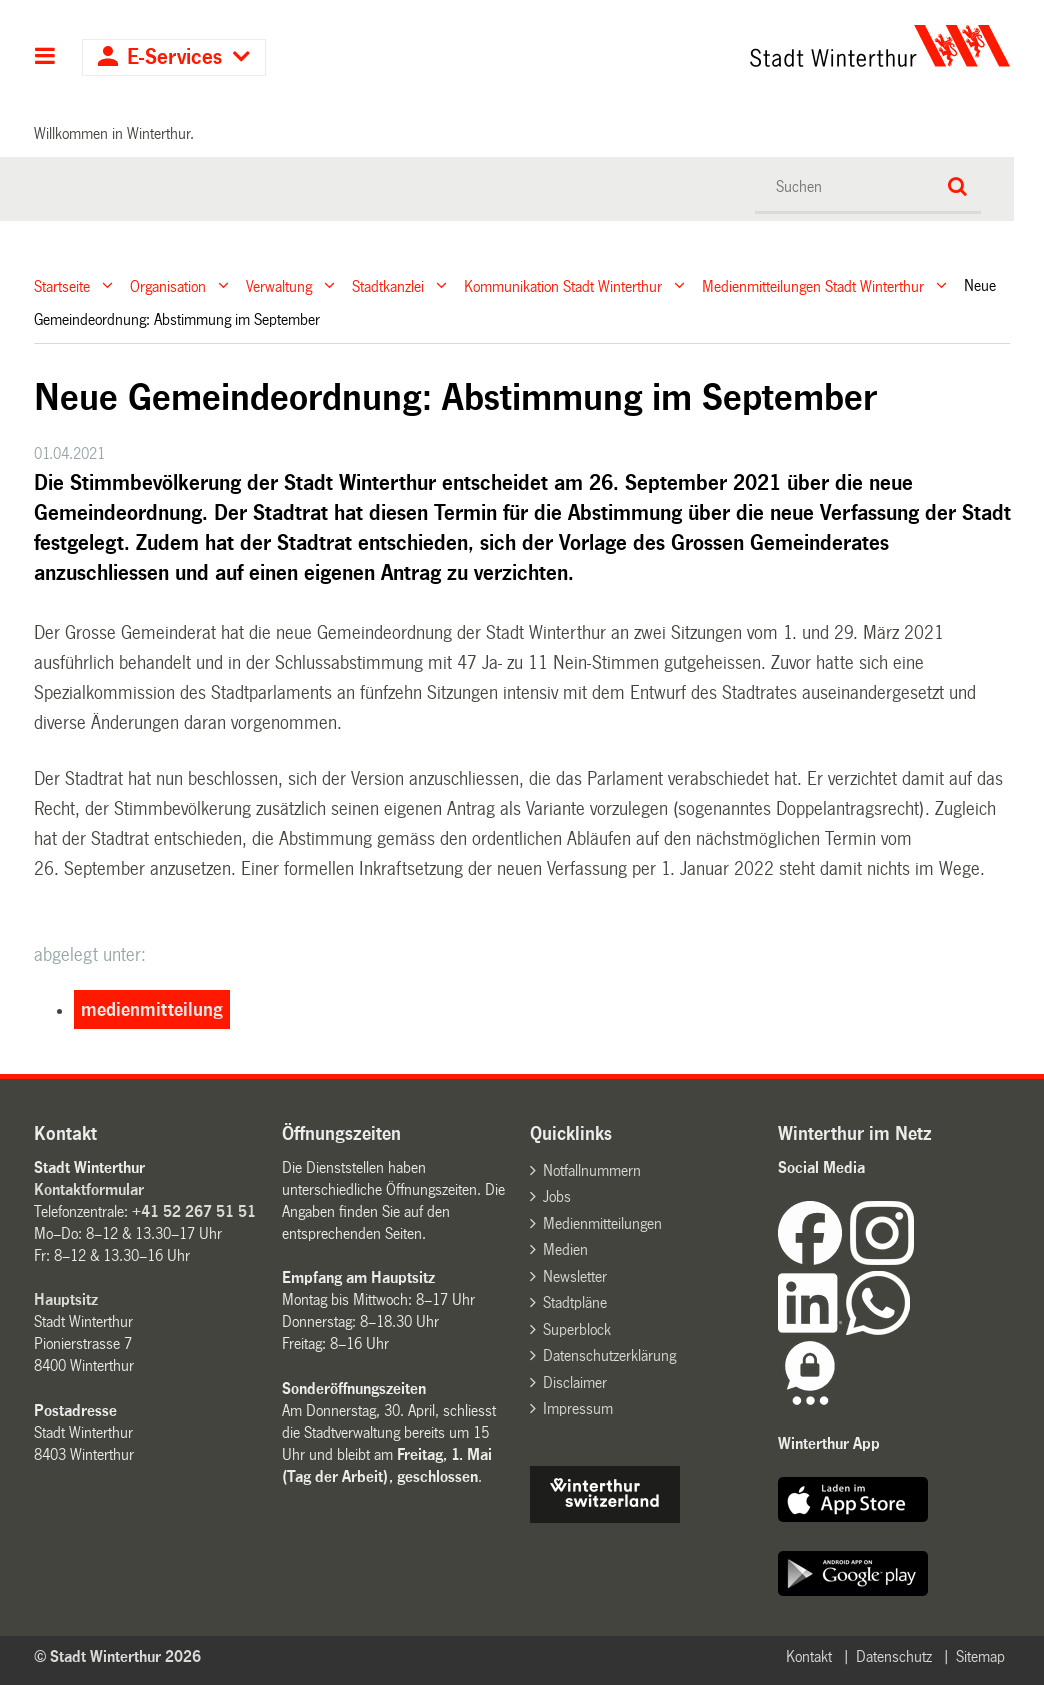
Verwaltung (279, 285)
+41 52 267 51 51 (194, 1211)
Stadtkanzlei (388, 285)
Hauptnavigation (45, 58)
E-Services (174, 57)
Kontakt (809, 1656)
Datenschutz (894, 1656)
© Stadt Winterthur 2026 (117, 1656)
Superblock (577, 1329)
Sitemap (980, 1656)
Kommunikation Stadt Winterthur (563, 285)
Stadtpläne (575, 1302)
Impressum (578, 1408)
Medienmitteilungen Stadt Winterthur (813, 285)
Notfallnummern (592, 1170)
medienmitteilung (152, 1010)
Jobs (557, 1196)
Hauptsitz (66, 1299)
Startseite (62, 285)
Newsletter (575, 1276)
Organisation (168, 285)
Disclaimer (575, 1382)
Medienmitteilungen (602, 1223)
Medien (565, 1249)
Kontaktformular (89, 1189)
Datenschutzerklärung (609, 1355)
